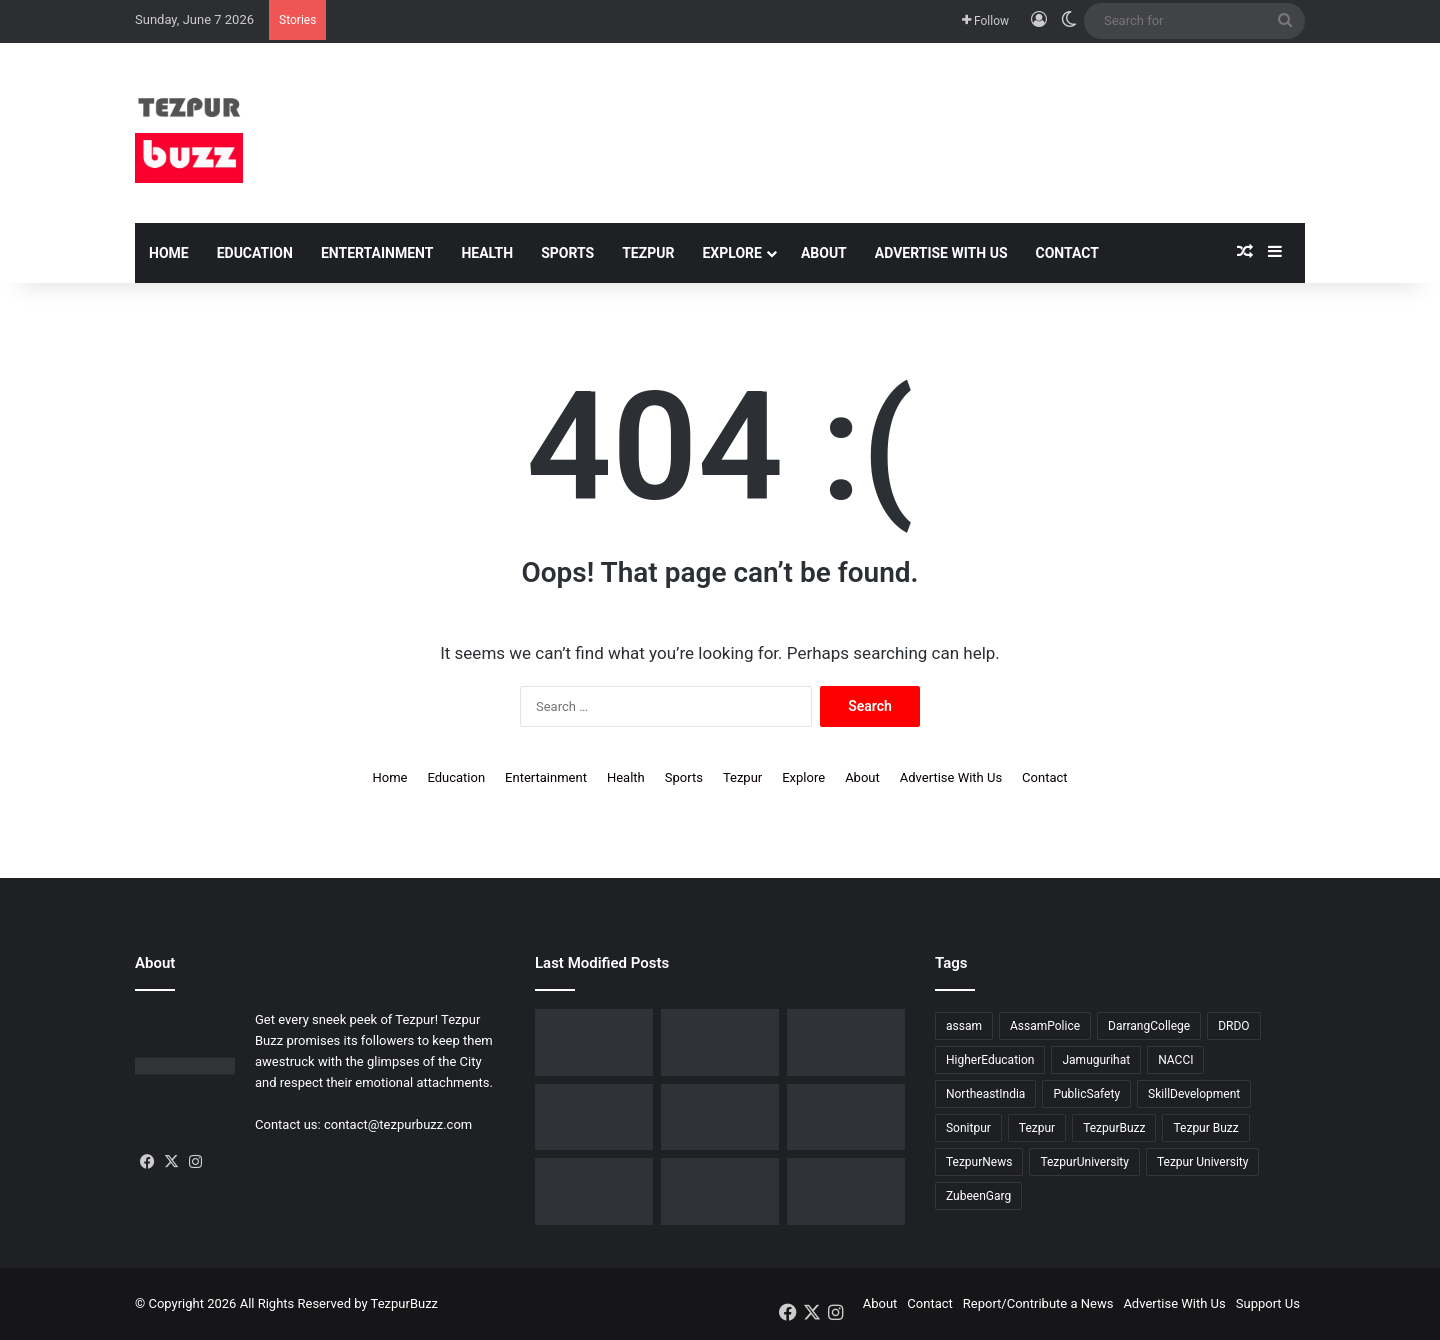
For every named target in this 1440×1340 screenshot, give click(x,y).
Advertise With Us (941, 253)
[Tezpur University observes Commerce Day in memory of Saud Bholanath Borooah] (594, 1191)
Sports (567, 253)
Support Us (1268, 1303)
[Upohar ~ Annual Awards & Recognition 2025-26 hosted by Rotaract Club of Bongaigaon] (846, 1042)
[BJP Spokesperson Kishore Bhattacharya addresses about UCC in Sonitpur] (720, 1042)
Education (255, 253)
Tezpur (648, 253)
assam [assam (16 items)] (964, 1026)
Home (169, 253)
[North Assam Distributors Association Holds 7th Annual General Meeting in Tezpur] (720, 1117)
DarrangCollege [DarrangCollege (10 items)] (1149, 1026)
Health (487, 253)
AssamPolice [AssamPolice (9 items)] (1045, 1026)
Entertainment (377, 253)
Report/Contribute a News (1038, 1303)
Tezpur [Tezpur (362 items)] (1037, 1128)
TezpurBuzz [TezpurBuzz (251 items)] (1114, 1128)
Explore (731, 253)
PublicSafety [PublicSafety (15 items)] (1086, 1094)
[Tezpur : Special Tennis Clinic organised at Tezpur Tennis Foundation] (846, 1117)
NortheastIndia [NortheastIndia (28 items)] (985, 1094)
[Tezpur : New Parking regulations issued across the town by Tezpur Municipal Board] (720, 1191)
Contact (1067, 253)
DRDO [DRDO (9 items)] (1233, 1026)
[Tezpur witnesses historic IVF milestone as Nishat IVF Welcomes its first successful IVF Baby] (594, 1042)
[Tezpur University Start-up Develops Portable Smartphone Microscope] (846, 1191)
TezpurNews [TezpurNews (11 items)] (979, 1162)
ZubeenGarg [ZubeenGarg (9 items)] (978, 1196)
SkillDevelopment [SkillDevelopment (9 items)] (1194, 1094)
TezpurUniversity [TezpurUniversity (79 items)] (1084, 1162)
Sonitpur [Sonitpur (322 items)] (968, 1128)
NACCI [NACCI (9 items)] (1175, 1060)
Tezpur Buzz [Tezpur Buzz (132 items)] (1205, 1128)
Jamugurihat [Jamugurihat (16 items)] (1096, 1060)
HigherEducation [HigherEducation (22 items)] (990, 1060)
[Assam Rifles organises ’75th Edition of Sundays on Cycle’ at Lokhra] (594, 1117)
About (824, 253)
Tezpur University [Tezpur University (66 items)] (1203, 1162)
